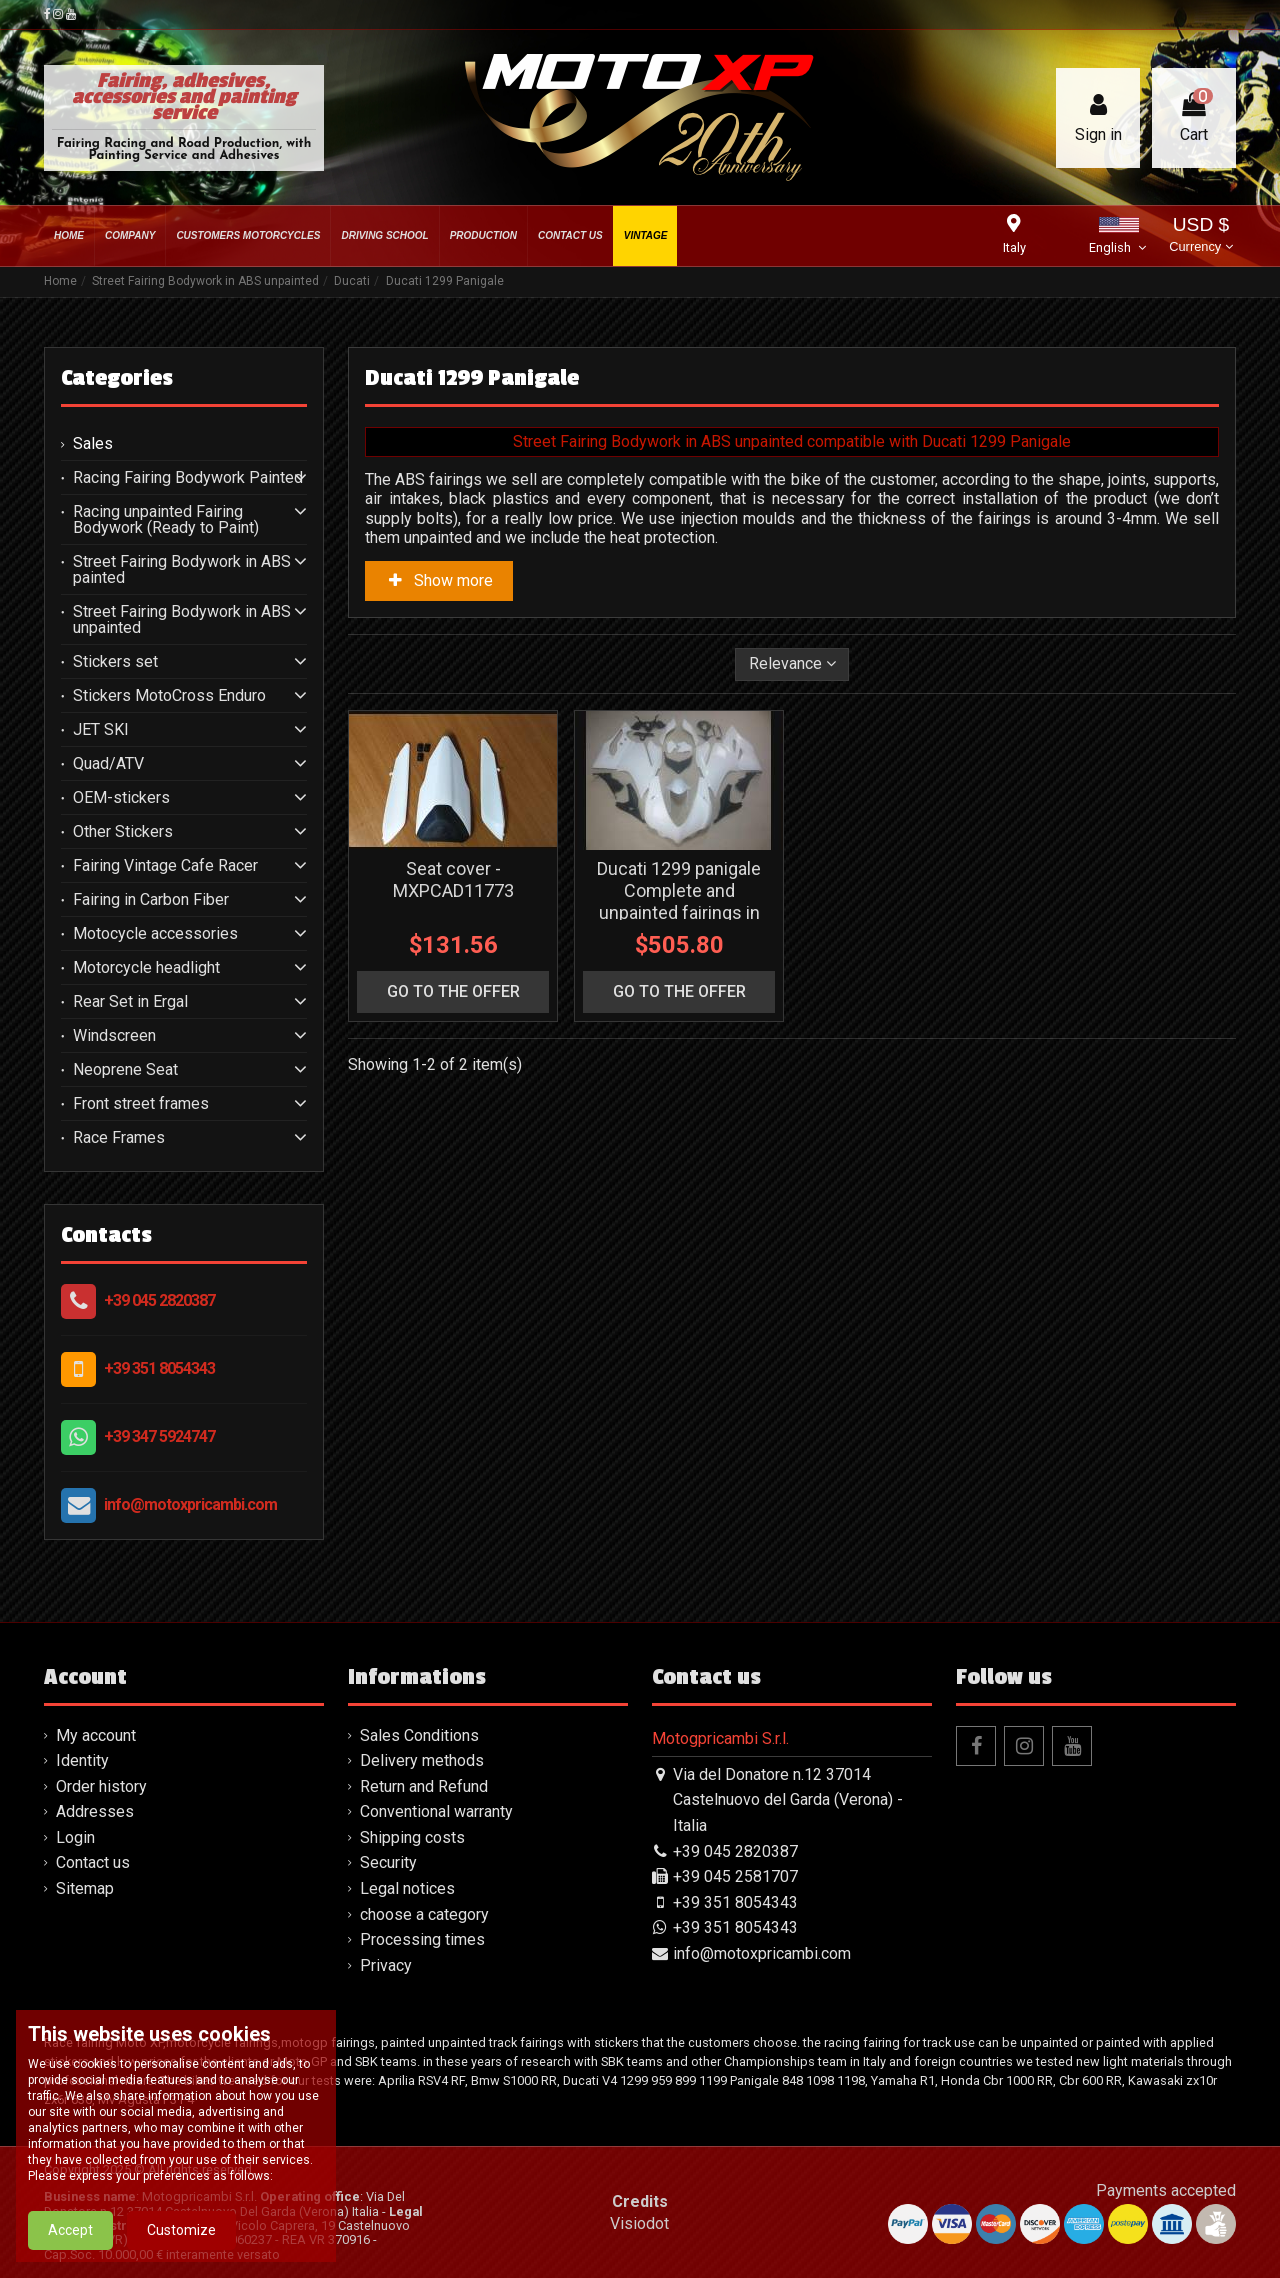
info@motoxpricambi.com (190, 1504)
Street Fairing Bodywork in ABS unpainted (182, 620)
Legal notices (407, 1888)
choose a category (424, 1914)
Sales (93, 444)
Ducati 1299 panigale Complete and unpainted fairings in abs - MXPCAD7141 (679, 901)
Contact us (93, 1862)
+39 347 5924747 (159, 1436)
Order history (101, 1786)
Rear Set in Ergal (130, 1002)
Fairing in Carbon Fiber (151, 900)
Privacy (386, 1965)
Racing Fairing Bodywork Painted (188, 478)
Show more (439, 580)
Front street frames (141, 1104)
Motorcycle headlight (146, 968)
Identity (82, 1760)
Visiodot (639, 2223)
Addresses (95, 1811)
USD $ (1200, 236)
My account (96, 1735)
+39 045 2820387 (159, 1300)
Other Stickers (123, 832)
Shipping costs (412, 1837)
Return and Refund (424, 1786)
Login (75, 1837)
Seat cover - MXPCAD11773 (453, 879)
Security (388, 1862)
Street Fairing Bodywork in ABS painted (182, 570)
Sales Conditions (419, 1735)
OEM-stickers (121, 798)
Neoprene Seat (125, 1070)
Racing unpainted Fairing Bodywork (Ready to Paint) (166, 520)
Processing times (422, 1939)
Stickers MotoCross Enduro (169, 696)
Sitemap (85, 1888)
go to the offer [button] (453, 991)
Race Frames (119, 1138)
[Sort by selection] (792, 664)
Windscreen (114, 1036)
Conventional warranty (436, 1811)
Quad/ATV (108, 764)
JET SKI (101, 730)
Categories (117, 378)
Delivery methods (422, 1760)
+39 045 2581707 (735, 1876)
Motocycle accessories (155, 934)
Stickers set (115, 662)
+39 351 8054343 (159, 1368)
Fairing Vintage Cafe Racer (165, 866)
